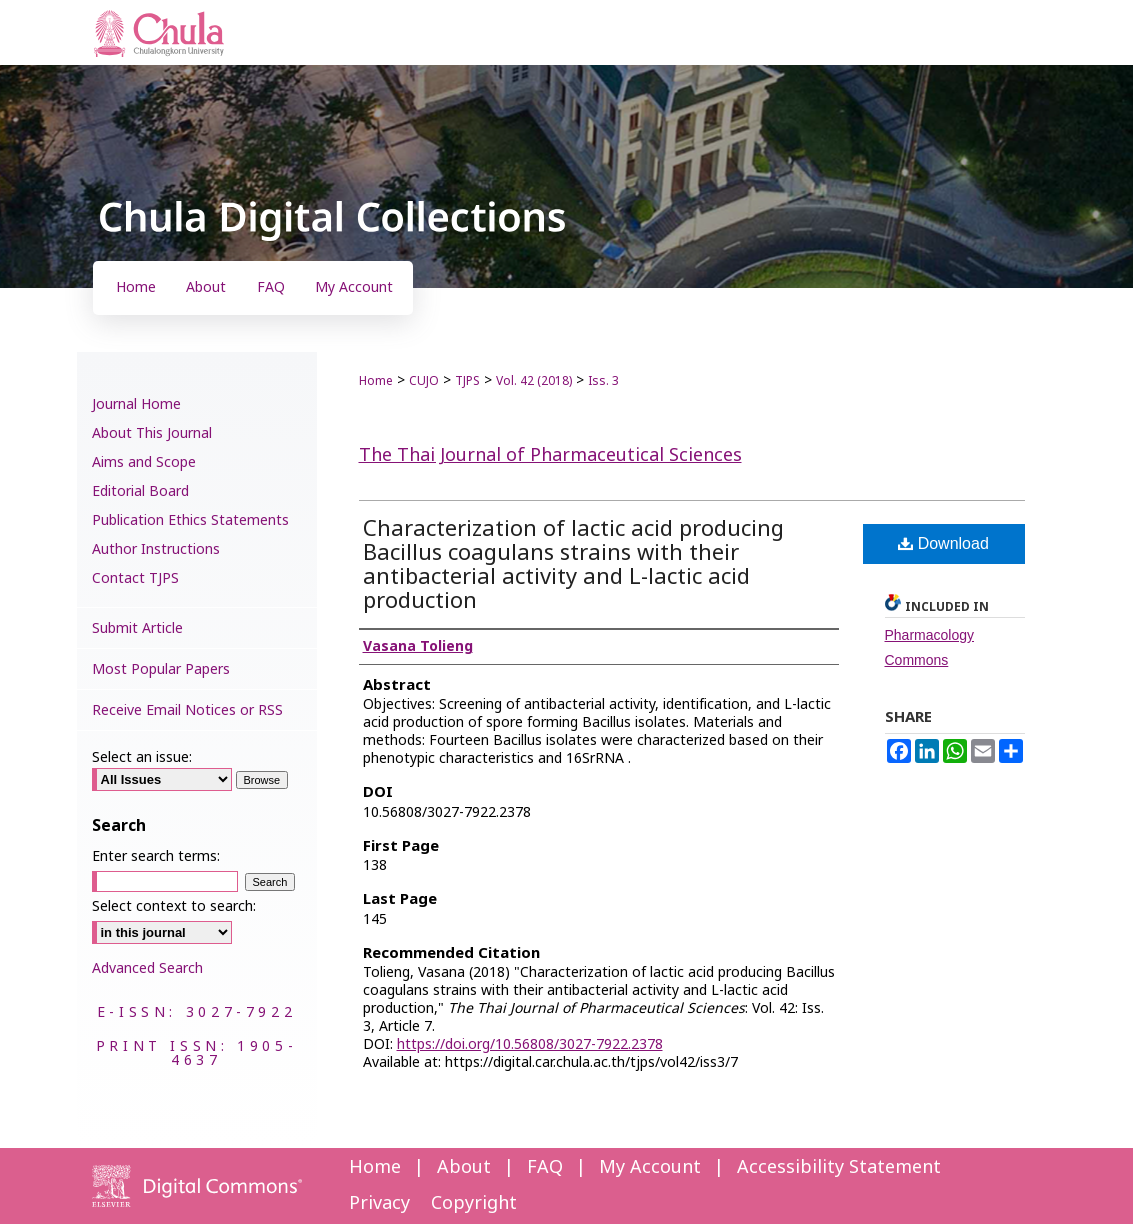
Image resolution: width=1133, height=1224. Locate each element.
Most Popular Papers (161, 669)
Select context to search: (174, 906)
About (464, 1167)
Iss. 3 (603, 381)
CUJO (424, 381)
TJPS (467, 381)
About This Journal (152, 433)
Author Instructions (156, 549)
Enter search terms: (156, 856)
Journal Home (136, 404)
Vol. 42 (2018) (534, 381)
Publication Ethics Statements (190, 520)
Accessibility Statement (839, 1167)
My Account (650, 1167)
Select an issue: (142, 757)
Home (376, 381)
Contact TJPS (135, 578)
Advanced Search (147, 968)
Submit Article (137, 628)
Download (943, 543)
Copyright (474, 1203)
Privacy (379, 1203)
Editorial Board (140, 491)
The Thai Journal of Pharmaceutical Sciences (550, 455)
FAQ (545, 1167)
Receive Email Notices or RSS (187, 710)
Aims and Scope (144, 462)
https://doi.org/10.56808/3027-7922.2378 (530, 1044)
